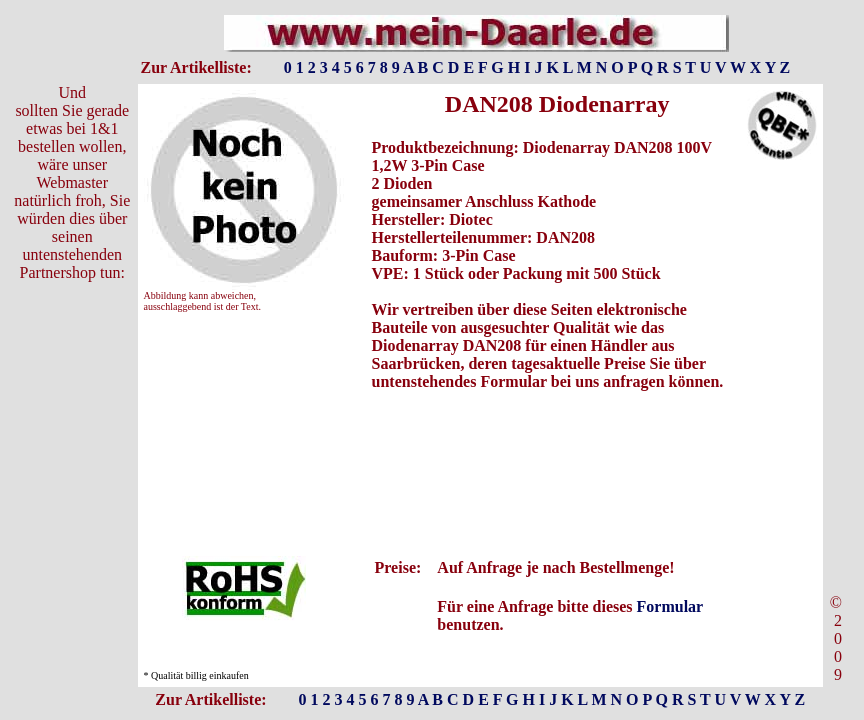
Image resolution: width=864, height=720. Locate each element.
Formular (670, 606)
